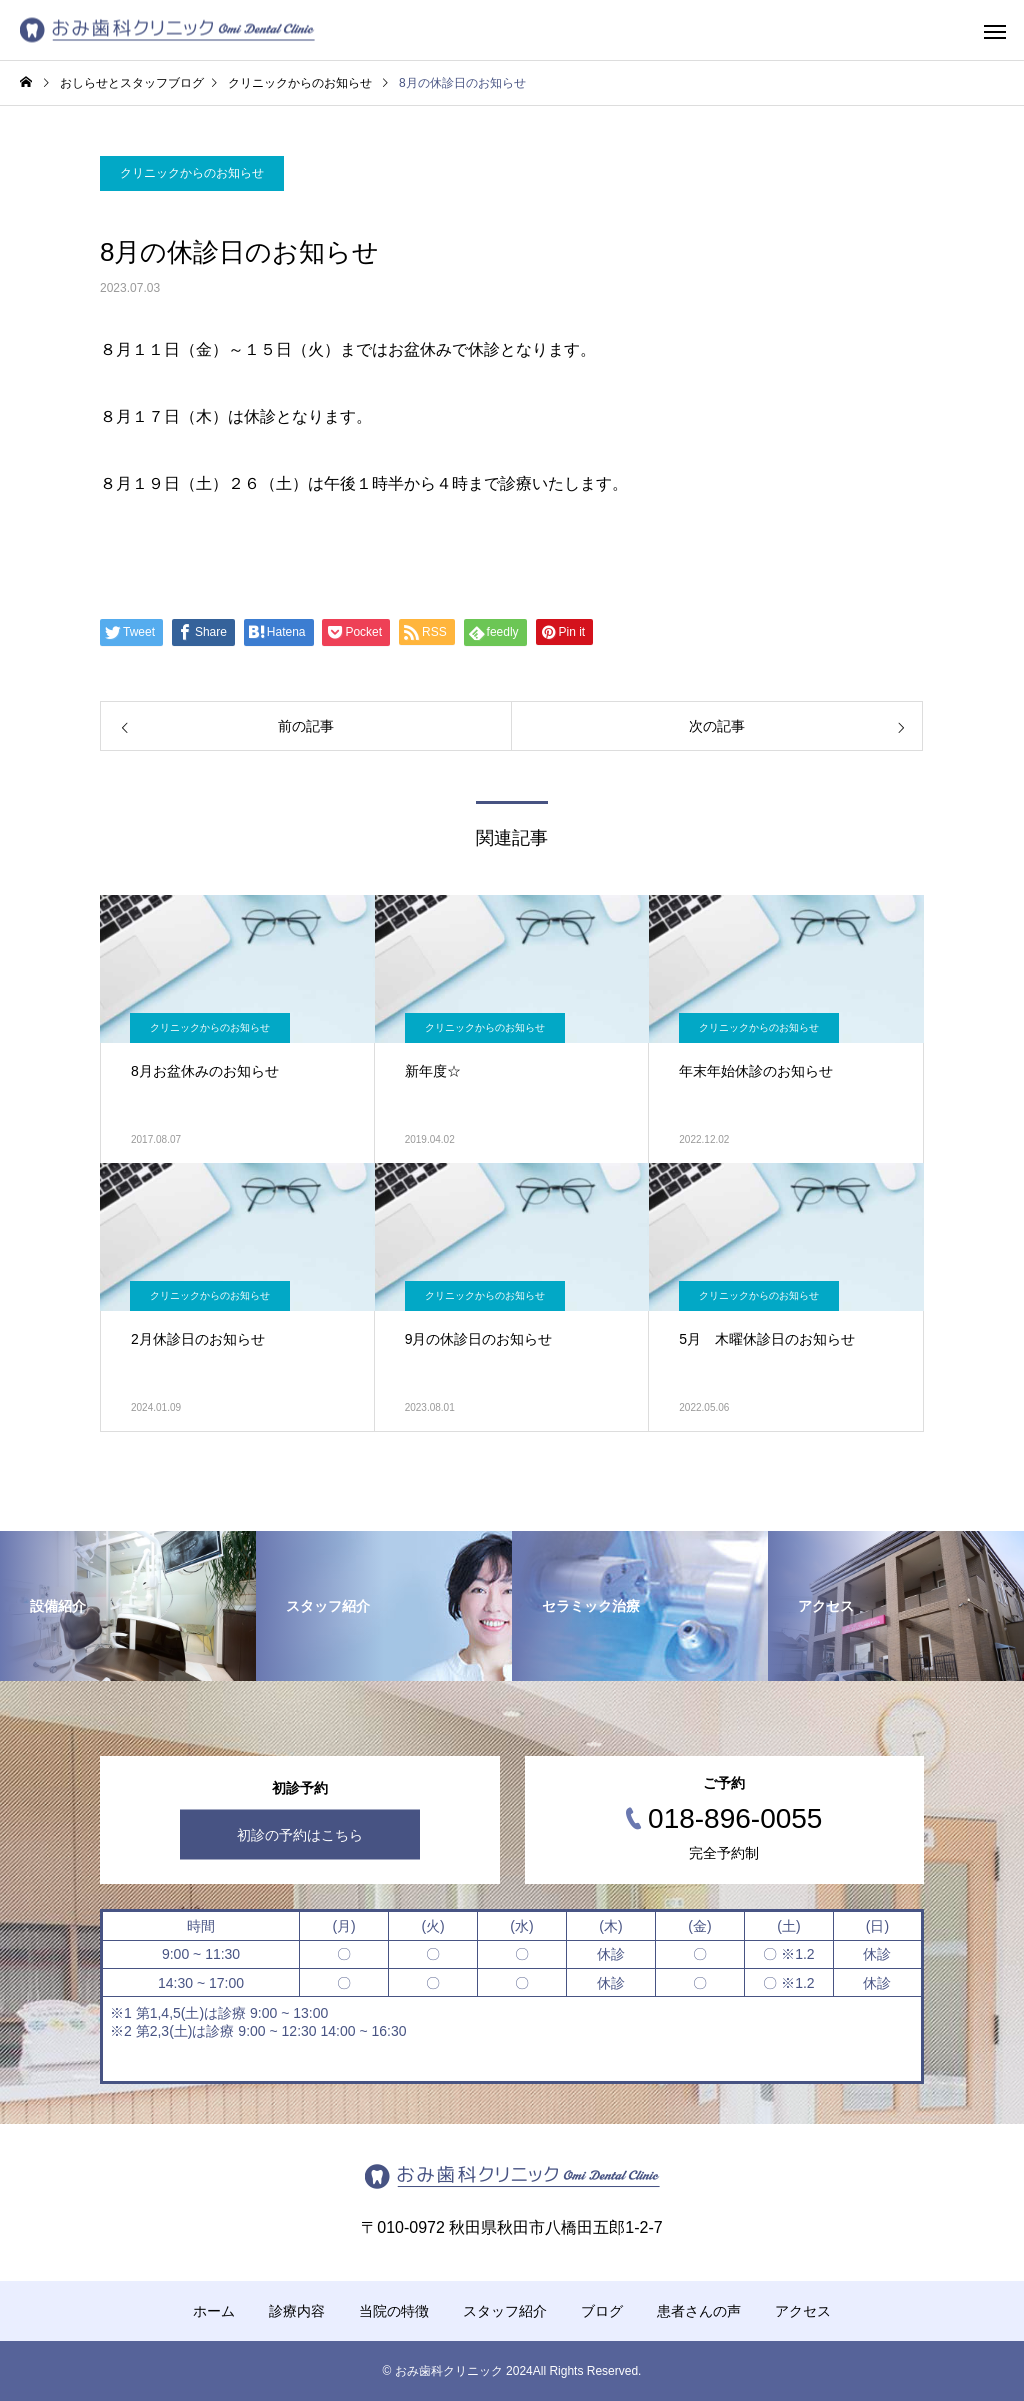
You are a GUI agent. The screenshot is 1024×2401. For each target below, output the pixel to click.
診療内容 (297, 2311)
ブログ (602, 2311)
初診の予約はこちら (300, 1834)
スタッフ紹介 (505, 2311)
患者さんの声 (699, 2311)
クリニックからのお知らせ (192, 173)
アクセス (803, 2311)
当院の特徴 (394, 2311)
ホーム (214, 2311)
